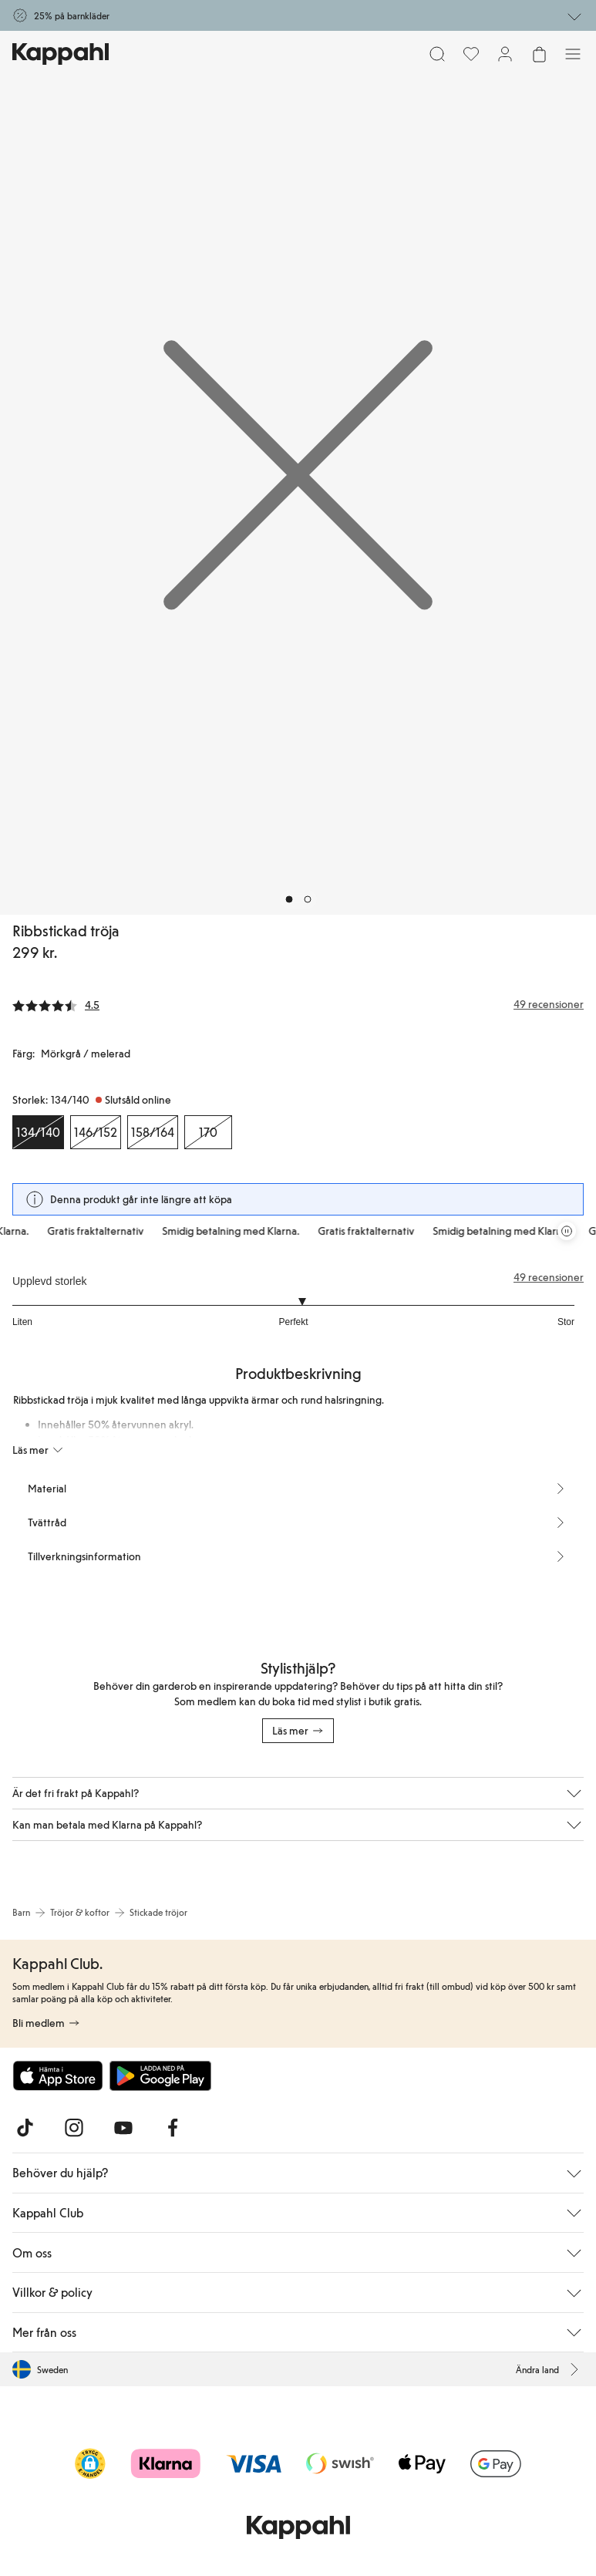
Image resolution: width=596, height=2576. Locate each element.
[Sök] (437, 54)
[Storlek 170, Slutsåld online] (208, 1132)
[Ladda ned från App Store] (57, 2075)
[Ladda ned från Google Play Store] (160, 2075)
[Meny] (573, 54)
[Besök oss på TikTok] (24, 2128)
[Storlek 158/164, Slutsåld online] (152, 1132)
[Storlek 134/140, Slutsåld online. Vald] (38, 1132)
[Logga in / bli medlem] (505, 54)
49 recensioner (549, 1277)
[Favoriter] (471, 54)
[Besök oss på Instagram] (74, 2128)
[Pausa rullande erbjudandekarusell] (566, 1231)
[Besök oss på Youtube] (123, 2128)
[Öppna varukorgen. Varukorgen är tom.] (539, 54)
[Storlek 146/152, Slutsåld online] (95, 1132)
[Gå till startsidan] (60, 54)
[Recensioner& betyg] (298, 1004)
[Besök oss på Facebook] (172, 2128)
